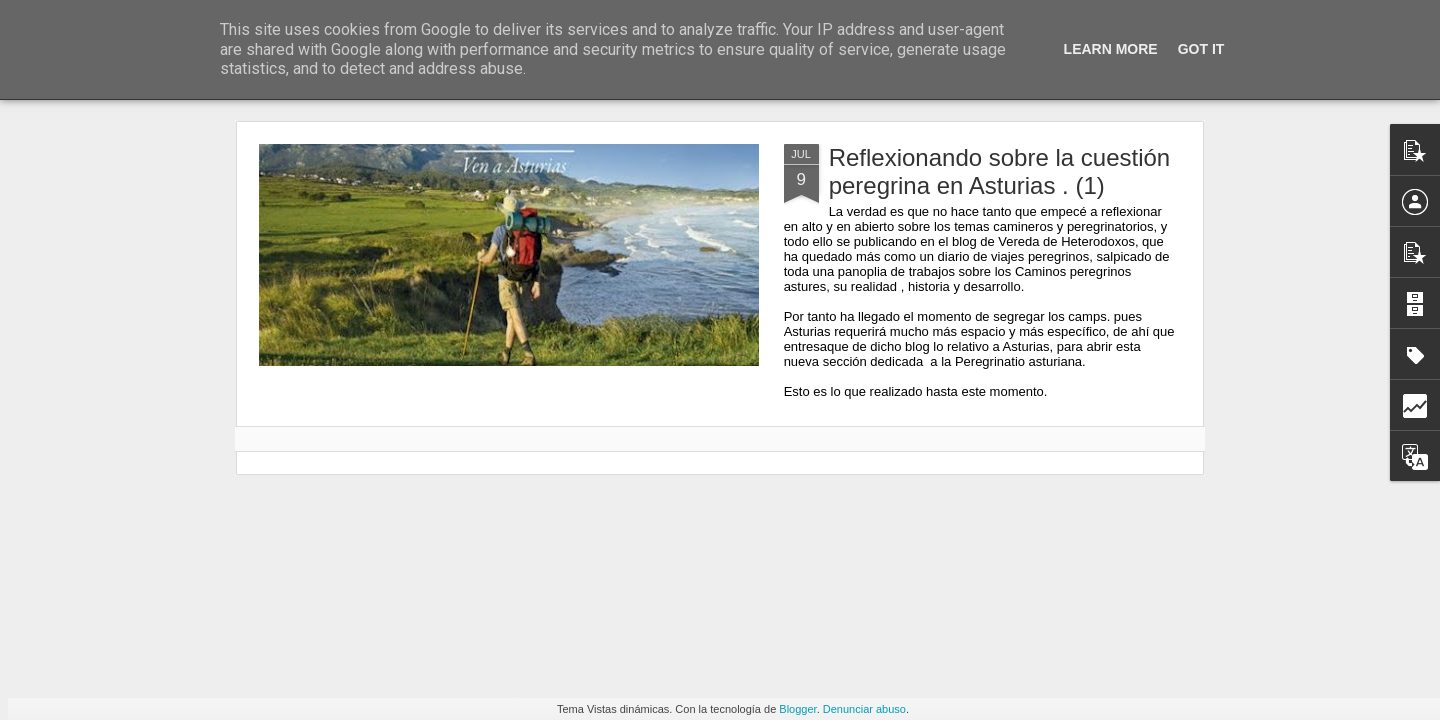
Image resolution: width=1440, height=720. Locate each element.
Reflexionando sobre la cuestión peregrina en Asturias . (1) (1000, 171)
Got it (1201, 49)
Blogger (797, 709)
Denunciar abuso (864, 709)
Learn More (1111, 49)
